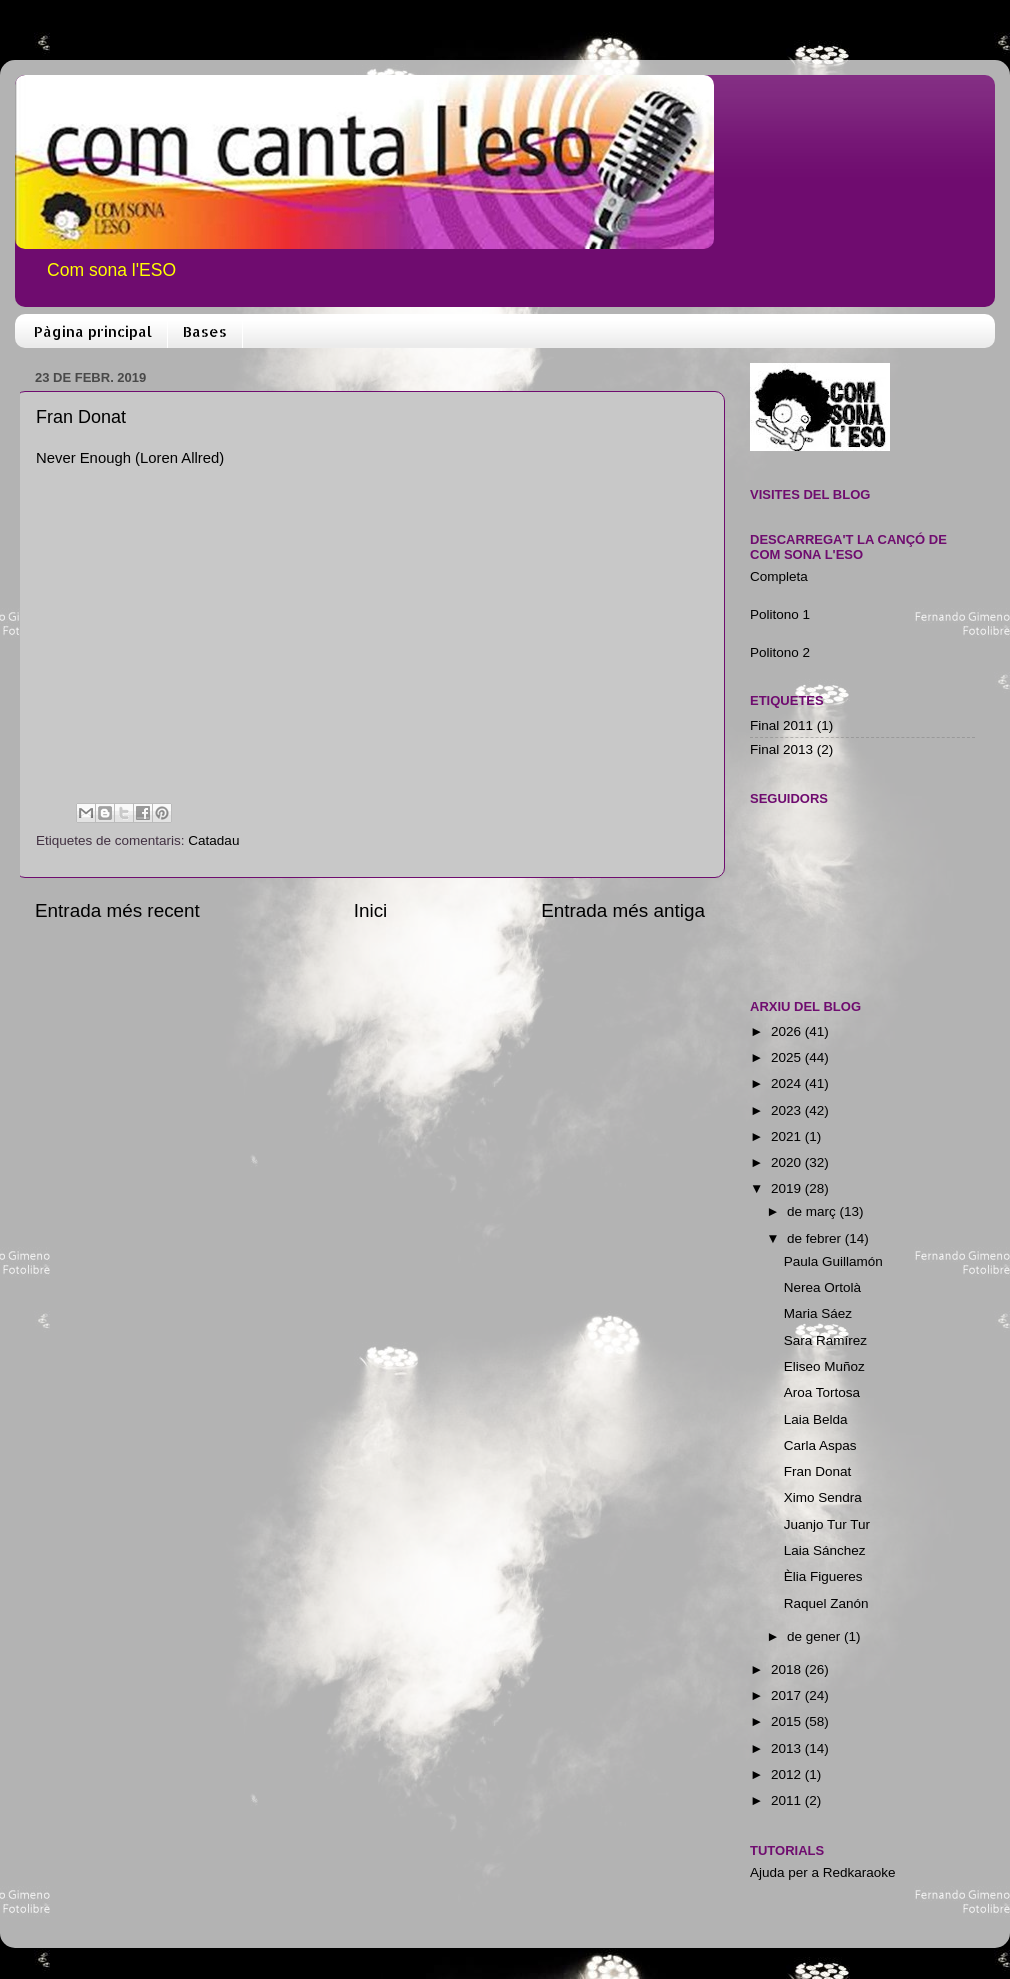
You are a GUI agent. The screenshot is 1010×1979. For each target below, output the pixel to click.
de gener (815, 1636)
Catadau (213, 840)
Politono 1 (780, 614)
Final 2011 (781, 725)
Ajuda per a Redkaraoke (823, 1872)
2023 (788, 1110)
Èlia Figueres (823, 1576)
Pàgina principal (93, 331)
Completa (779, 576)
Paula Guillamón (833, 1261)
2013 (788, 1748)
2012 (788, 1774)
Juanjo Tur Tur (827, 1524)
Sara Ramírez (825, 1340)
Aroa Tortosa (822, 1392)
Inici (371, 910)
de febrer (816, 1238)
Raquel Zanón (826, 1603)
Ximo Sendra (823, 1497)
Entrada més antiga (623, 910)
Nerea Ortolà (822, 1287)
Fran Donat (818, 1471)
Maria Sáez (818, 1313)
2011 (788, 1800)
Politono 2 (780, 652)
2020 (788, 1162)
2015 (788, 1721)
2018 (788, 1669)
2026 (788, 1031)
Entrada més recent (117, 910)
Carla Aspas (820, 1445)
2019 (788, 1188)
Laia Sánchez (825, 1550)
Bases (205, 331)
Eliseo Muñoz (824, 1366)
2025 (788, 1057)
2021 (788, 1136)
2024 (788, 1083)
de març (813, 1211)
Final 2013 (781, 749)
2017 (788, 1695)
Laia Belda (816, 1419)
